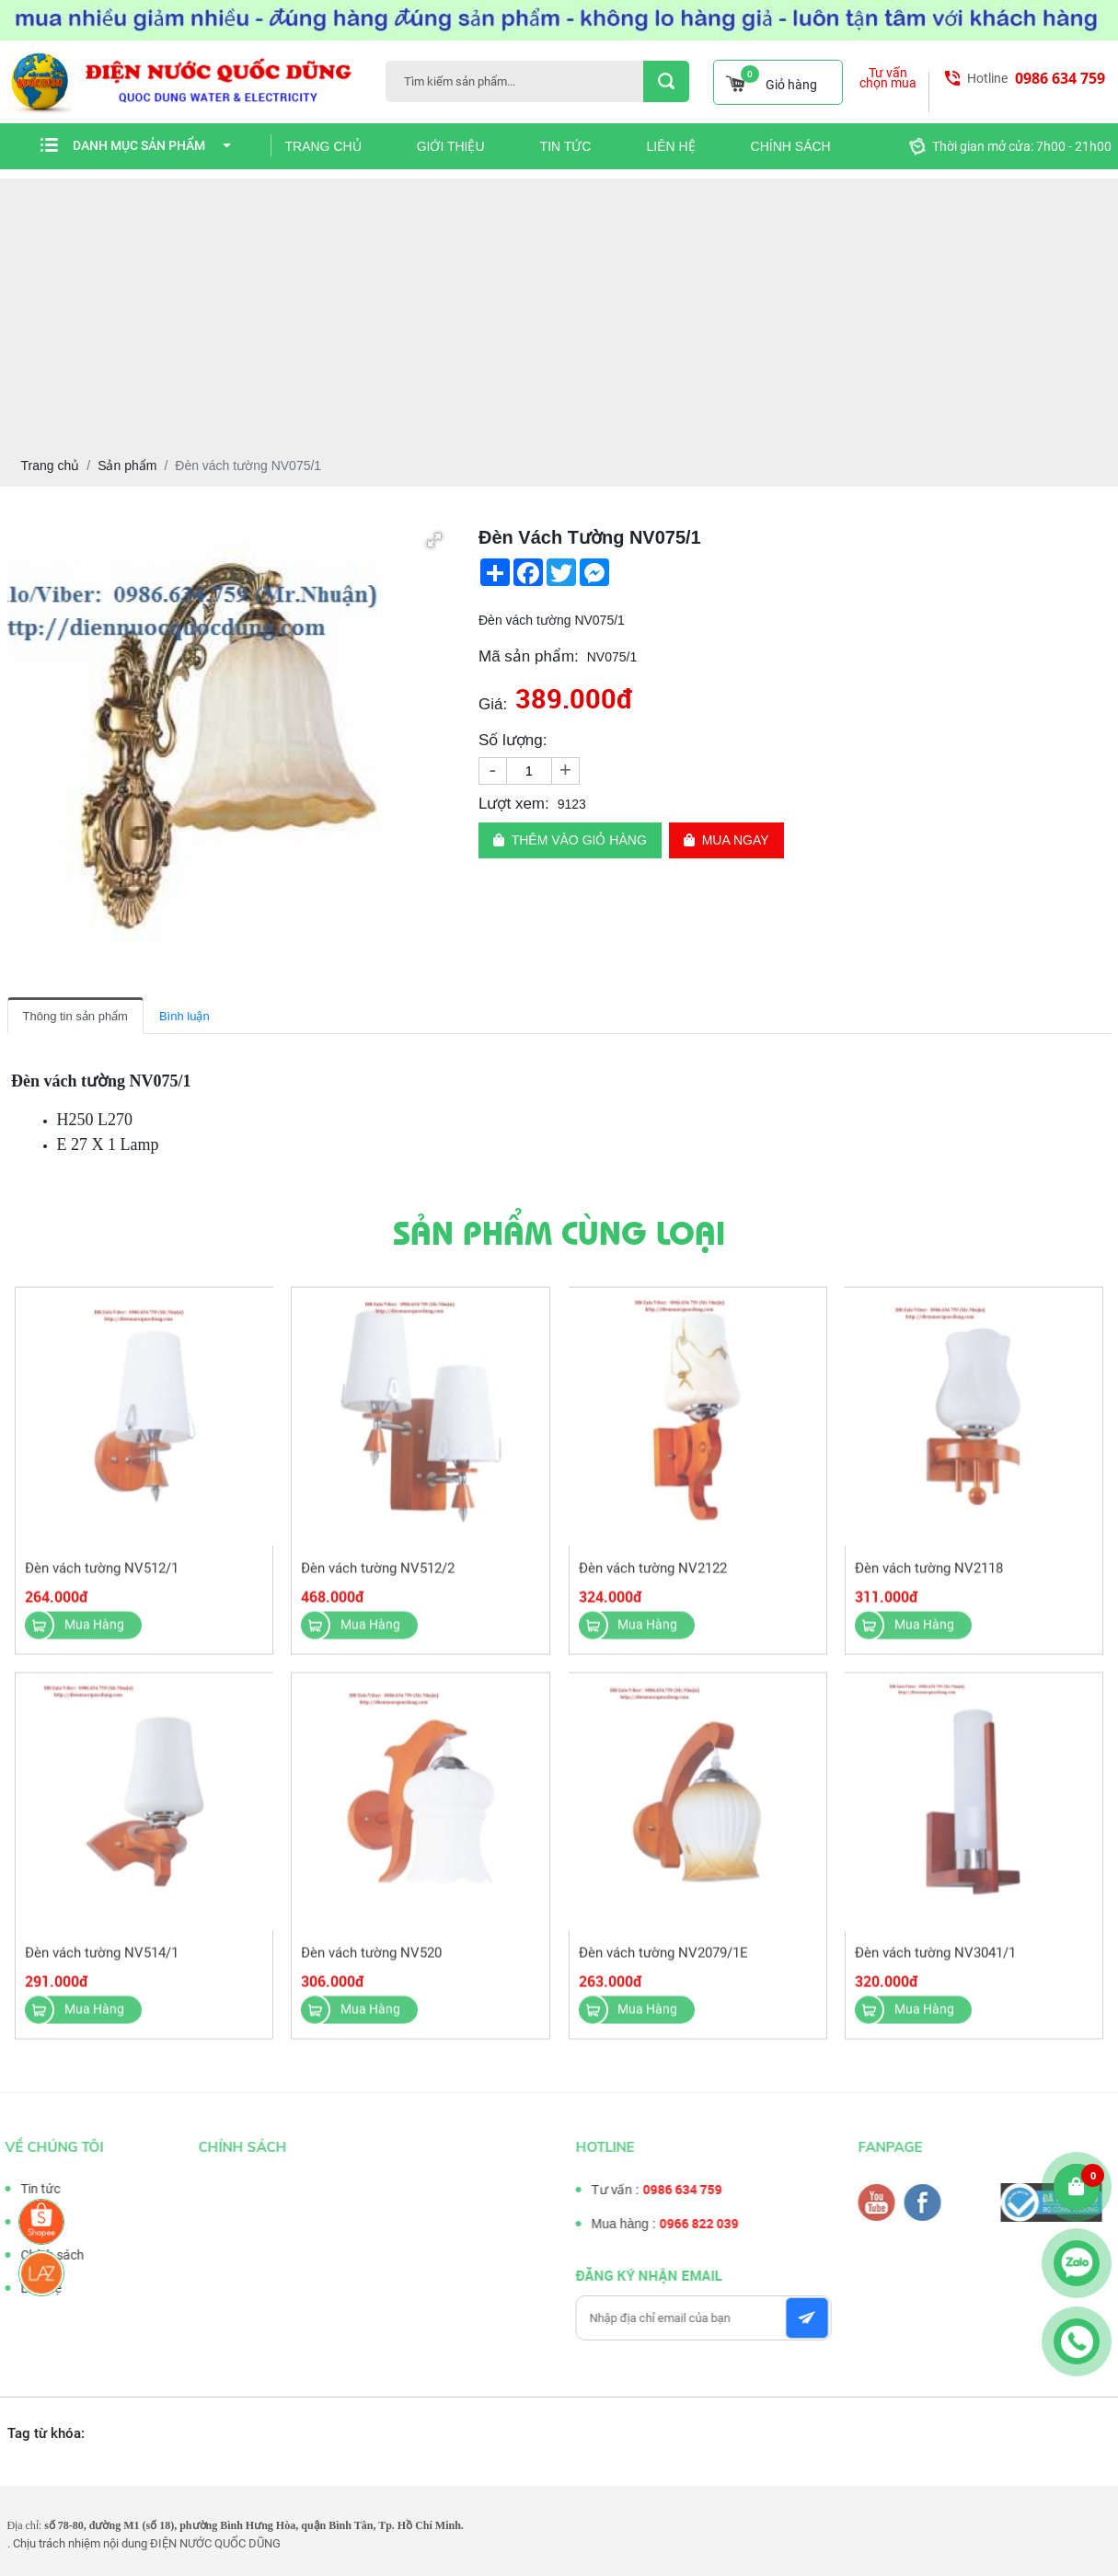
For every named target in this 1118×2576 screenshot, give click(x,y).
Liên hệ (670, 146)
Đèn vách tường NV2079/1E (662, 1965)
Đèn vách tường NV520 (372, 1965)
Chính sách (791, 146)
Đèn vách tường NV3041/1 (934, 1965)
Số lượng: (512, 740)
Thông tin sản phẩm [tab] (75, 1016)
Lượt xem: (513, 803)
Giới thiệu (451, 146)
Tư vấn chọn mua (887, 78)
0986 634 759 (1060, 78)
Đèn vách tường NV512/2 (378, 1579)
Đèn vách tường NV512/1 (102, 1579)
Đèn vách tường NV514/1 (102, 1965)
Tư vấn (27, 2221)
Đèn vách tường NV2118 (928, 1579)
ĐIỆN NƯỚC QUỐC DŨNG (215, 2543)
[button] (434, 540)
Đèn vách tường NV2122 (652, 1579)
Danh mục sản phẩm (152, 145)
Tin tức (566, 146)
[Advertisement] (559, 307)
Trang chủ (323, 146)
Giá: (492, 704)
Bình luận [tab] (184, 1016)
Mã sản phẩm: (528, 656)
